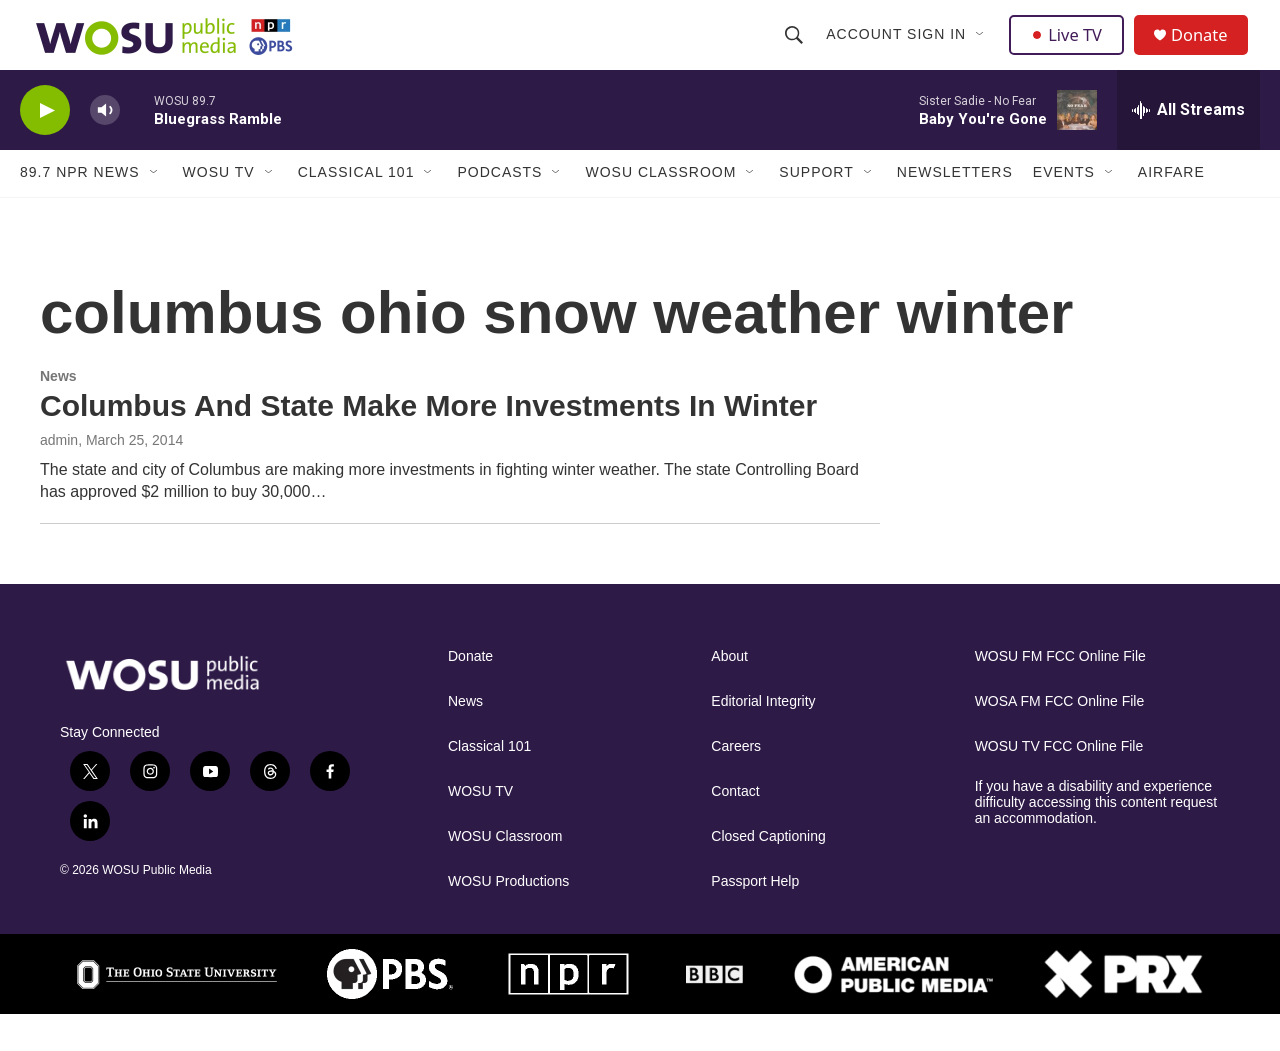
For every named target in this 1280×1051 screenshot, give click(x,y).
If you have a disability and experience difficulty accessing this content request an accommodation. (1096, 838)
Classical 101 (356, 208)
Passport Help (755, 917)
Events (1064, 208)
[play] (45, 145)
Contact (735, 827)
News (58, 411)
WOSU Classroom (660, 208)
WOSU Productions (508, 917)
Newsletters (955, 208)
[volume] (105, 145)
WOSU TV (219, 208)
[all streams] (1188, 145)
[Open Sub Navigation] (983, 52)
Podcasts (499, 208)
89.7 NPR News (80, 208)
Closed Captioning (768, 872)
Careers (736, 782)
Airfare (1171, 208)
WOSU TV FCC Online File (1059, 782)
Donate (1209, 52)
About (729, 692)
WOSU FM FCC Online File (1060, 692)
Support (816, 208)
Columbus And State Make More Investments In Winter (428, 440)
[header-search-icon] (796, 52)
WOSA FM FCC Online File (1060, 737)
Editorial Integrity (763, 737)
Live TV (1071, 52)
